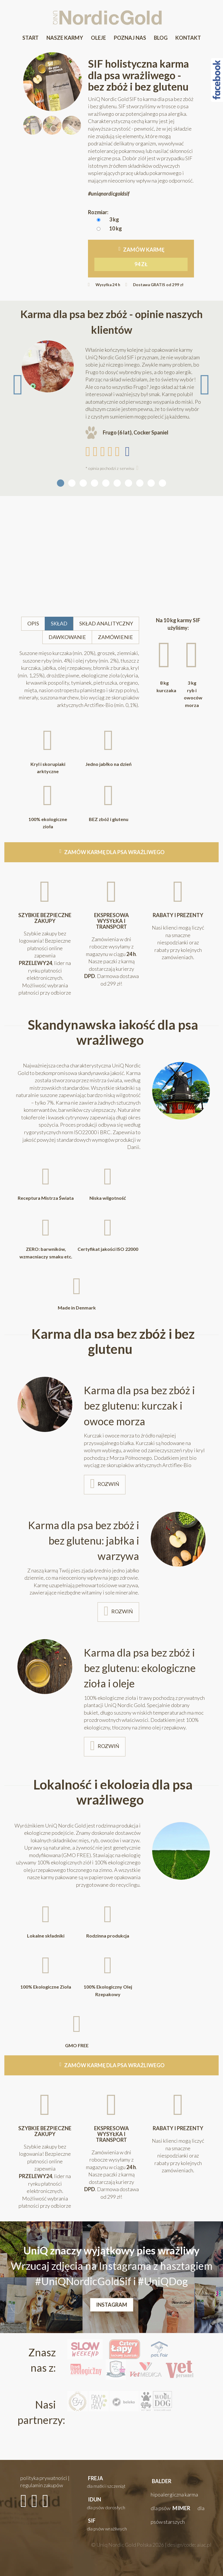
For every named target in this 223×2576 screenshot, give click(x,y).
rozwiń (109, 1484)
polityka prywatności (43, 2478)
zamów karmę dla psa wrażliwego (114, 853)
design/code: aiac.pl (189, 2544)
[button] (111, 2482)
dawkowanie (68, 640)
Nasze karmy (64, 38)
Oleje (98, 38)
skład (60, 626)
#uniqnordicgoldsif (109, 193)
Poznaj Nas (130, 38)
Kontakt (188, 38)
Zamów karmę (141, 258)
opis (34, 626)
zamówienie (115, 640)
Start (30, 38)
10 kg (115, 228)
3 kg (114, 219)
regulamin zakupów (41, 2485)
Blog (161, 38)
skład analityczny (106, 626)
